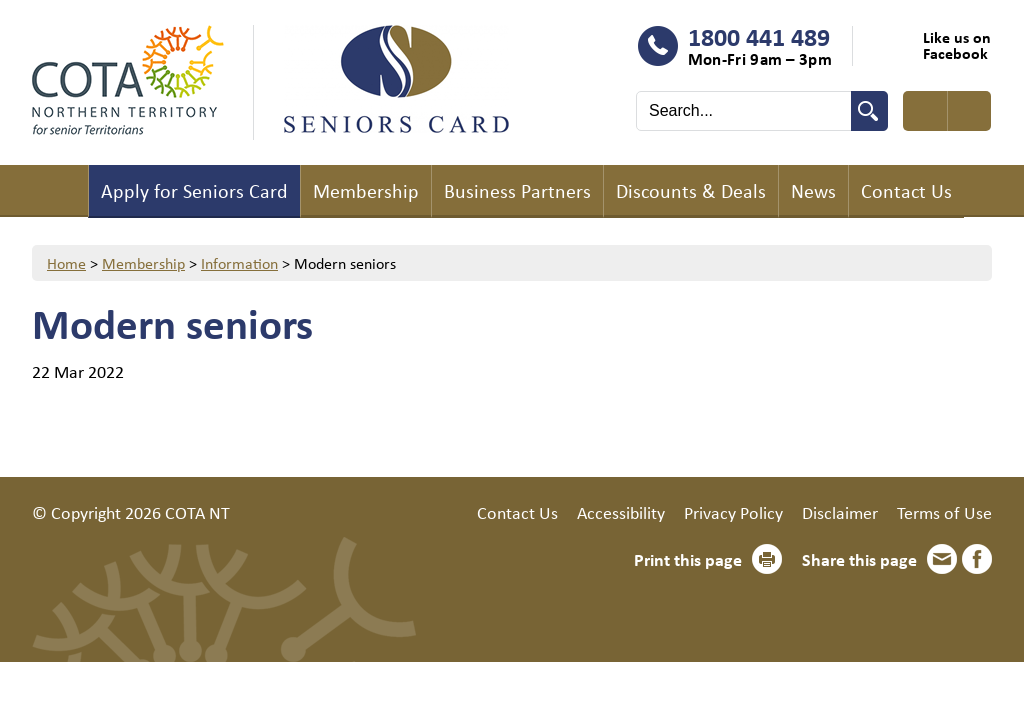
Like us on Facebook (957, 45)
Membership (366, 190)
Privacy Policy (733, 512)
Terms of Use (944, 512)
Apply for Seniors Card (194, 190)
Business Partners (517, 190)
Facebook (977, 559)
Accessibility (621, 512)
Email (942, 559)
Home (60, 191)
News (813, 190)
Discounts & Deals (691, 190)
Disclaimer (840, 512)
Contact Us (906, 190)
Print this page (688, 559)
